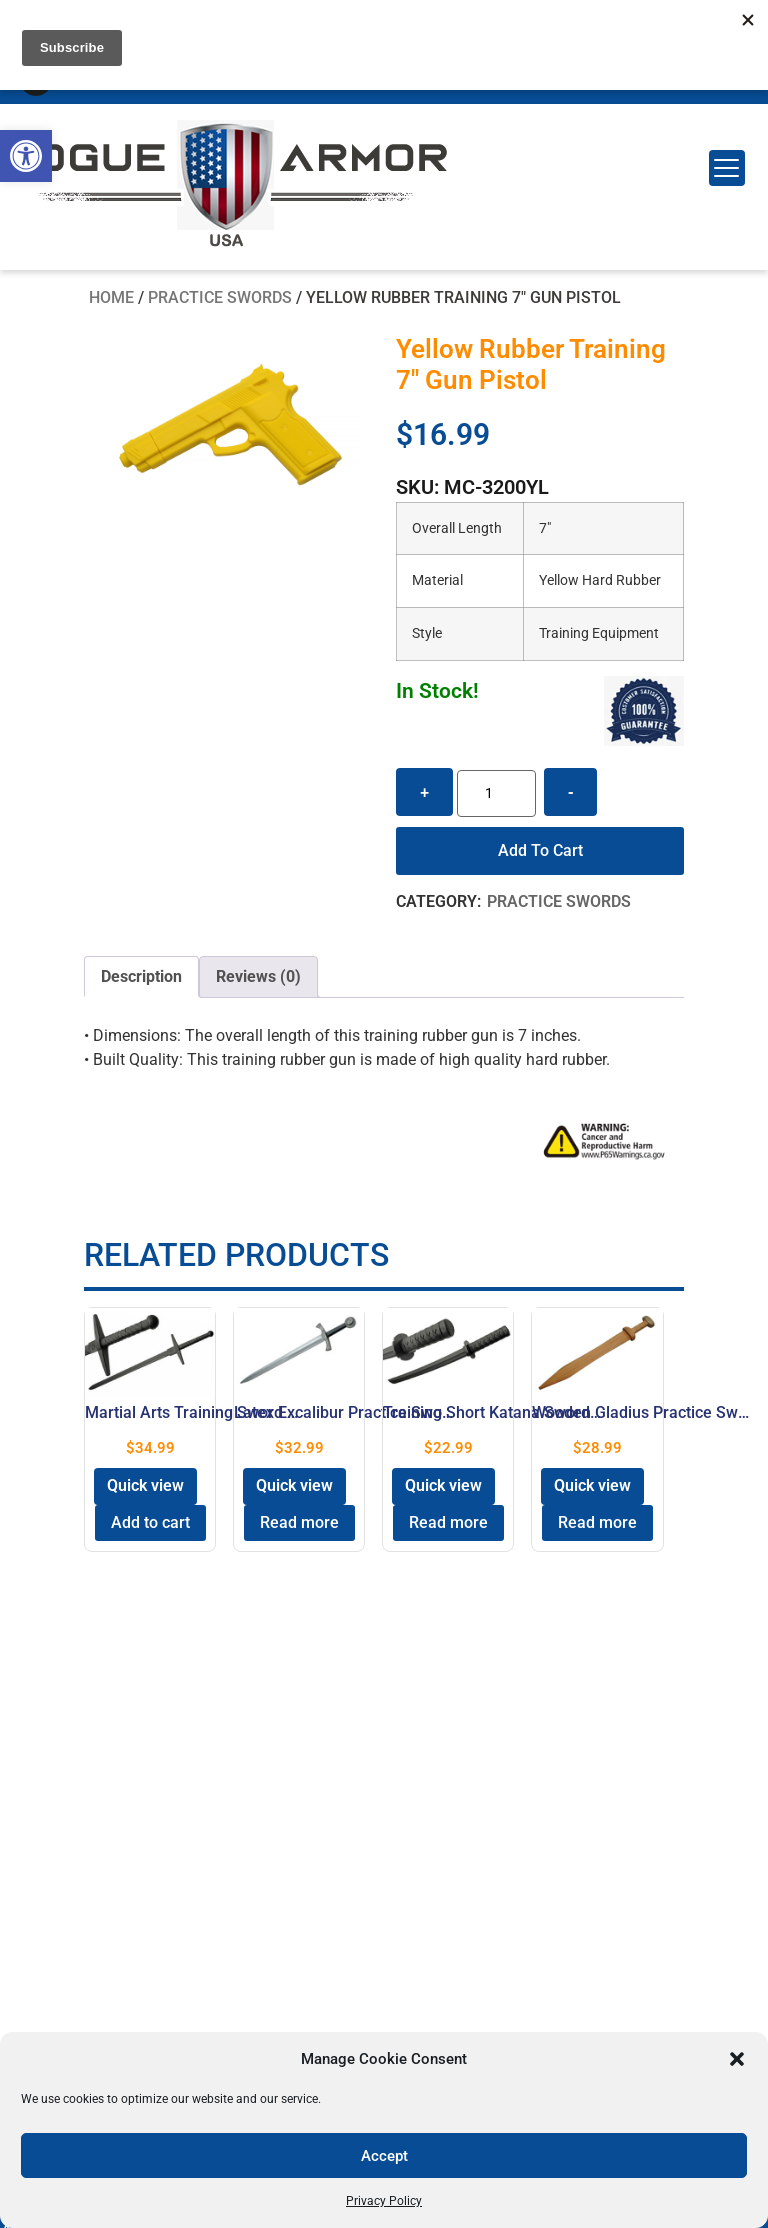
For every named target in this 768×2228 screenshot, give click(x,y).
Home (111, 297)
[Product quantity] (496, 793)
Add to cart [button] (150, 1522)
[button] (26, 156)
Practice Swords (220, 297)
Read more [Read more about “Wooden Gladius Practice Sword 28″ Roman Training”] (597, 1522)
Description (141, 976)
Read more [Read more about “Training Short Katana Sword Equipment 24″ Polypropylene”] (448, 1522)
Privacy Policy (384, 2201)
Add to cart (540, 850)
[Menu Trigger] (727, 168)
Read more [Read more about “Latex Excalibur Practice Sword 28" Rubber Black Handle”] (299, 1522)
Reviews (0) (258, 976)
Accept (384, 2156)
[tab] (141, 977)
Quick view (145, 1485)
